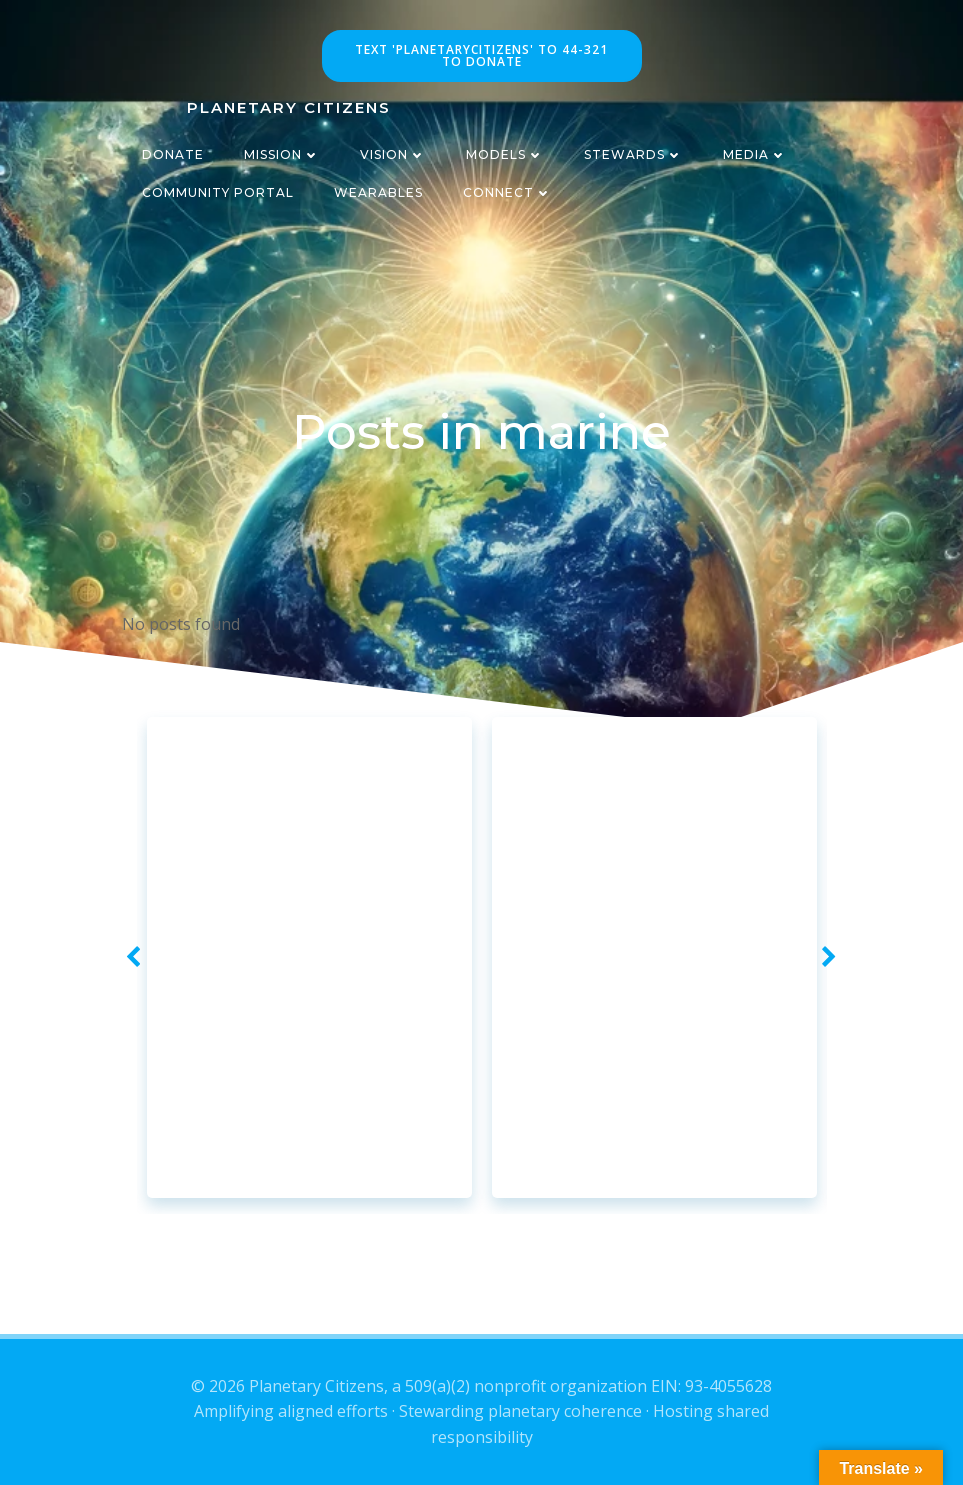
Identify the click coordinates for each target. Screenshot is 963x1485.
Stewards (633, 154)
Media (755, 154)
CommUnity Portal (218, 192)
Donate (173, 154)
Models (505, 154)
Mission (282, 154)
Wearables (378, 192)
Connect (507, 192)
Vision (393, 154)
